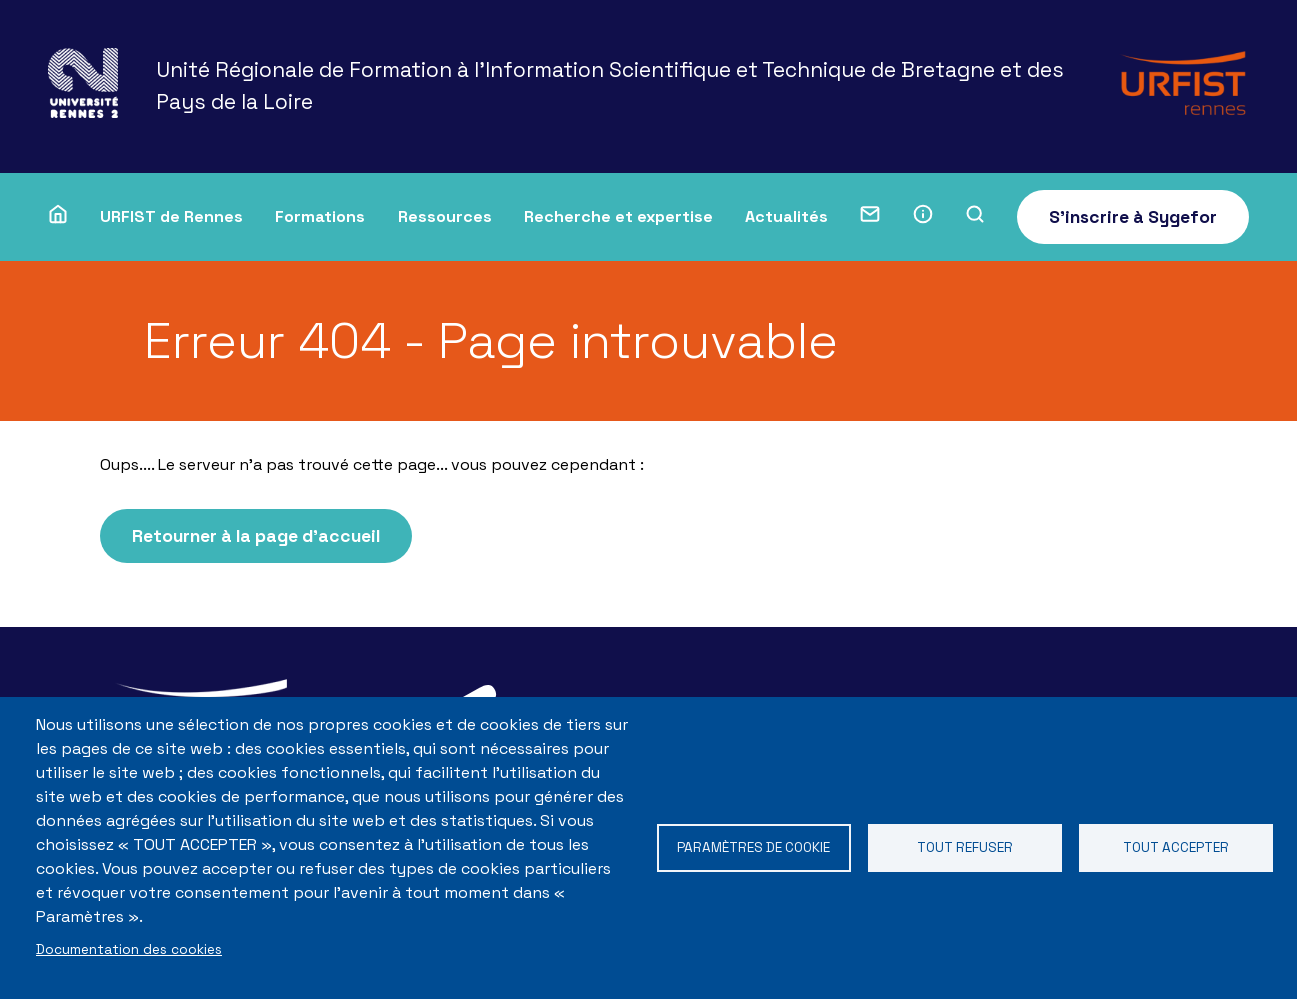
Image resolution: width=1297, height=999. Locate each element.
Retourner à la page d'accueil (256, 536)
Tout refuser (964, 847)
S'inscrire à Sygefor (1133, 217)
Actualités (786, 216)
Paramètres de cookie (753, 847)
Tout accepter (1175, 847)
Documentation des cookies (129, 949)
